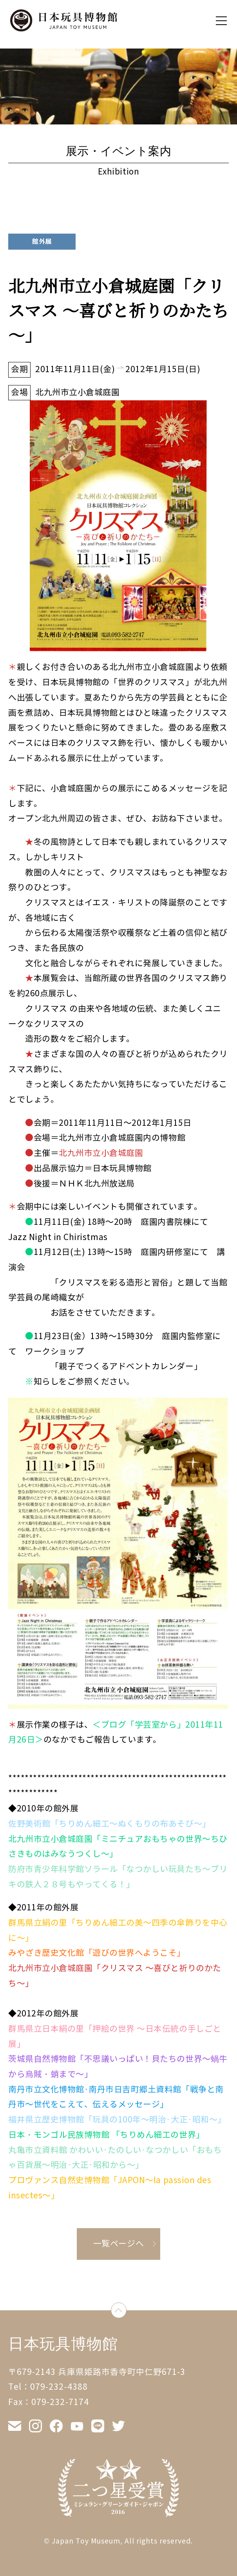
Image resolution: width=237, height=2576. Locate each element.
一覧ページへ (118, 2244)
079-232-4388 (59, 2387)
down (126, 2310)
